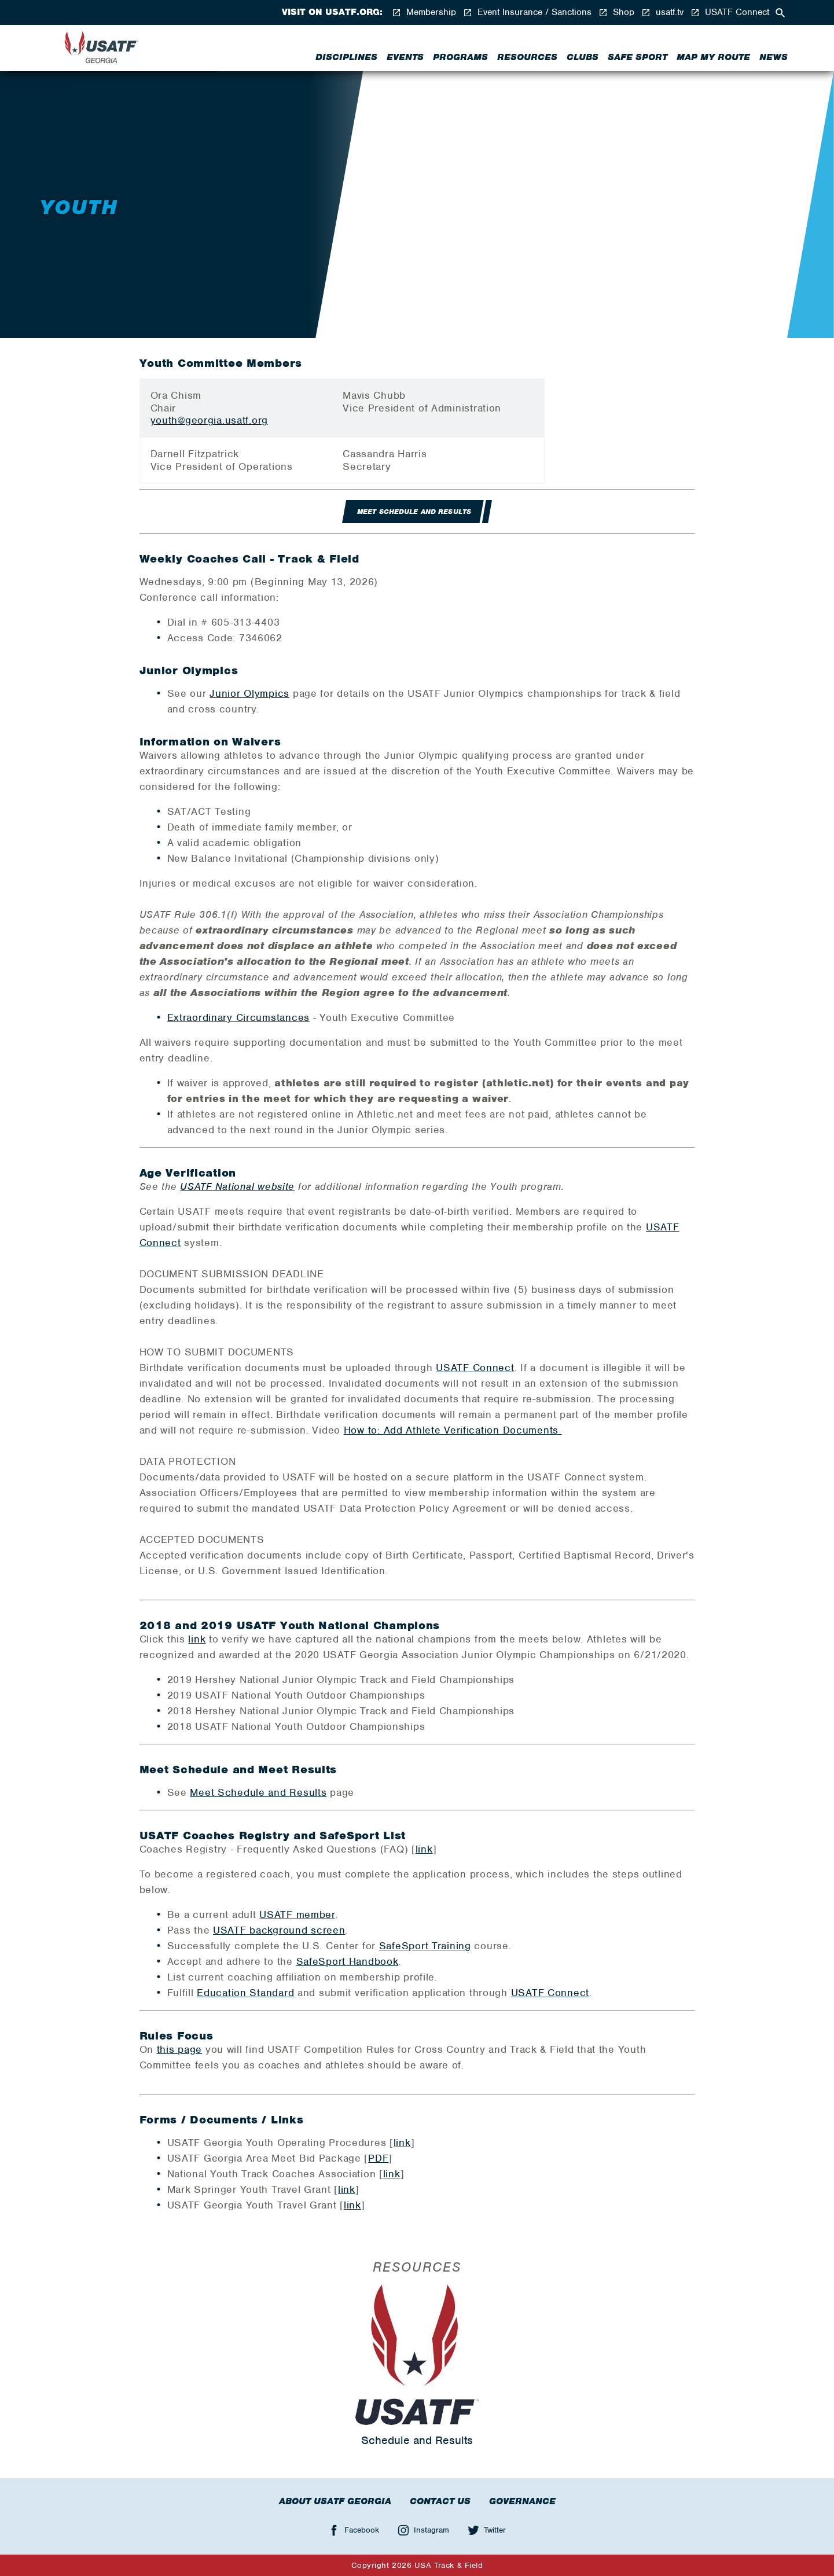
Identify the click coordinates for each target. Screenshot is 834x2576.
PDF (378, 2158)
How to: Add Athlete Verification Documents (453, 1430)
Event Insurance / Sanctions (527, 12)
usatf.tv (662, 12)
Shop (616, 12)
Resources (527, 57)
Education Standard (245, 1992)
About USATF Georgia (335, 2501)
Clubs (582, 57)
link (196, 1639)
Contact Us (440, 2501)
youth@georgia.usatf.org (209, 420)
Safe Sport (637, 57)
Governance (522, 2501)
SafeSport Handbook (347, 1961)
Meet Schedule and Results (258, 1792)
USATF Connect (729, 12)
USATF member (297, 1914)
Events (405, 57)
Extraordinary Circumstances (238, 1017)
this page (179, 2049)
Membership (424, 12)
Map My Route (713, 57)
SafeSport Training (425, 1945)
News (773, 57)
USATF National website (237, 1186)
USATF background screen (279, 1930)
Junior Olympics (249, 693)
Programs (460, 57)
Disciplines (346, 57)
